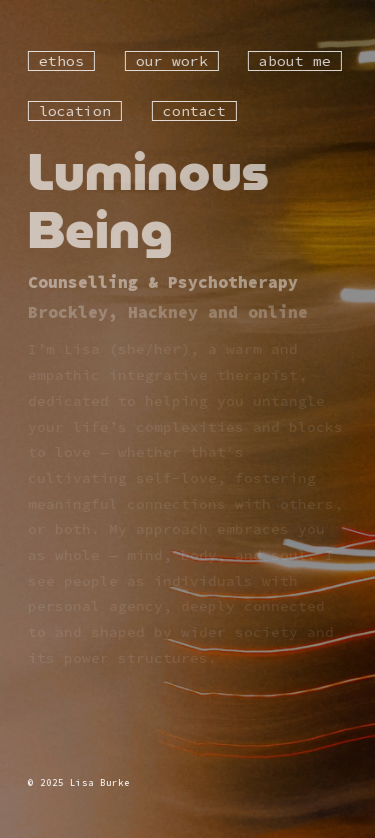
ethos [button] (61, 61)
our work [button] (171, 61)
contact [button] (193, 111)
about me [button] (295, 61)
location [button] (75, 111)
